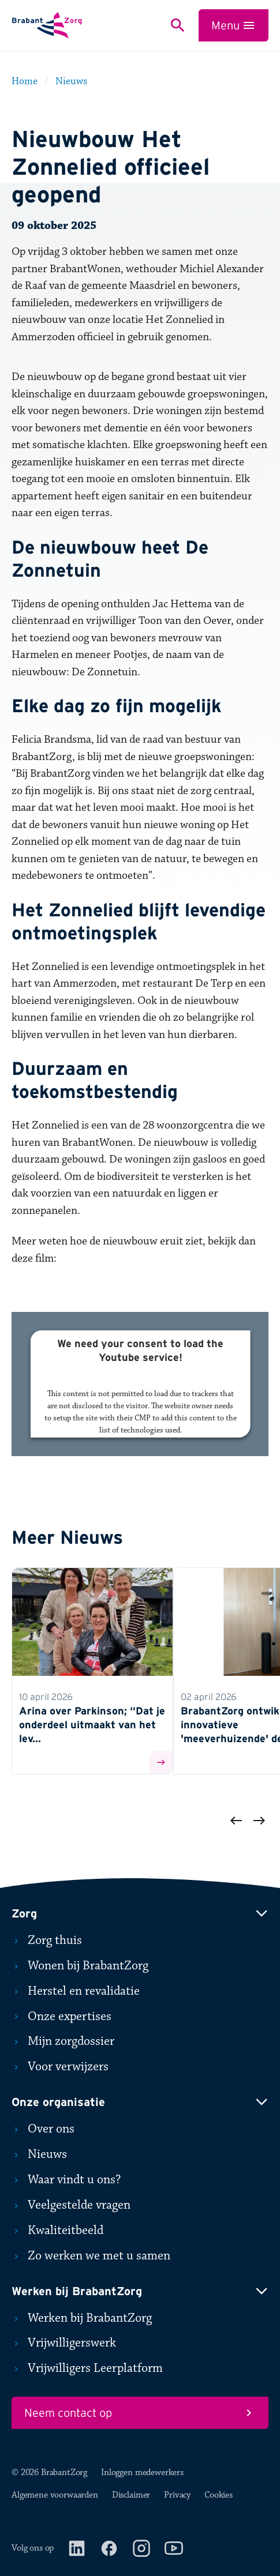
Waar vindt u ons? (66, 2179)
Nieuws (39, 2154)
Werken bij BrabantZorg (82, 2318)
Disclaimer (131, 2494)
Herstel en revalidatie (76, 1991)
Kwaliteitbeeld (57, 2230)
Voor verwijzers (60, 2066)
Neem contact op (140, 2413)
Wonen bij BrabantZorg (80, 1965)
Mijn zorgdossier (63, 2041)
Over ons (43, 2129)
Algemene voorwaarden (55, 2494)
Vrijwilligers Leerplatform (87, 2368)
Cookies (218, 2494)
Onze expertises (61, 2016)
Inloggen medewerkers (142, 2472)
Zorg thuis (47, 1940)
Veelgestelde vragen (71, 2205)
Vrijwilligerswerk (64, 2343)
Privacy (177, 2494)
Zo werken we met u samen (91, 2255)
